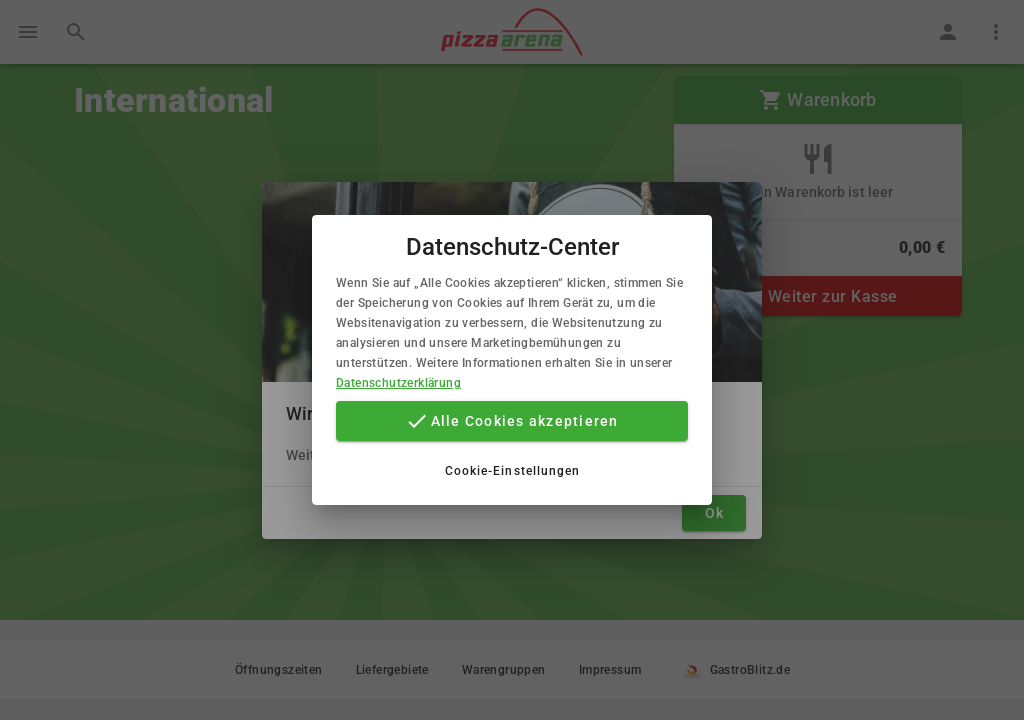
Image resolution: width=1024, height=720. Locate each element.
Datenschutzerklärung (398, 383)
